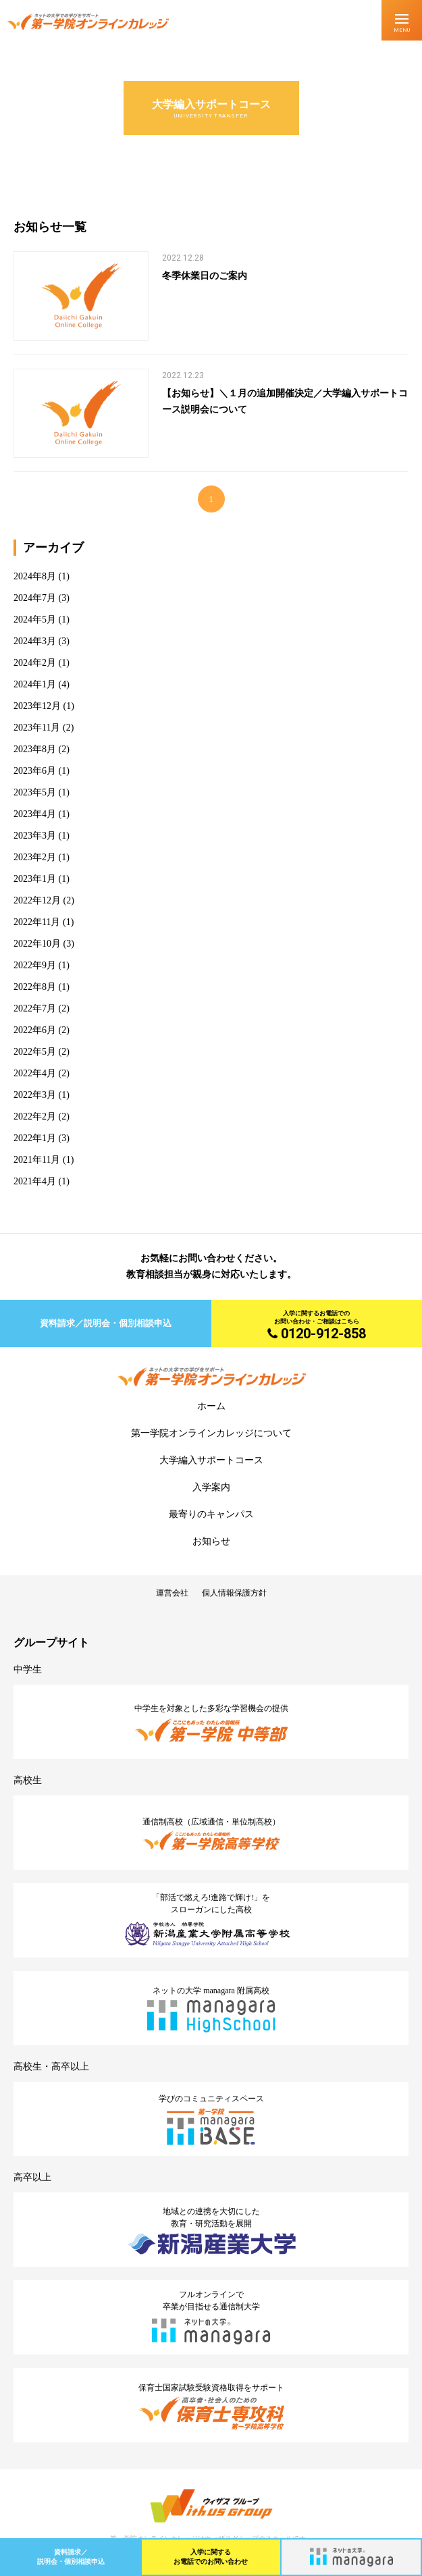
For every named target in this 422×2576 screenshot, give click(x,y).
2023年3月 (35, 836)
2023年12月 (37, 706)
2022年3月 (35, 1095)
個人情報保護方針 (234, 1593)
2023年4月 (35, 814)
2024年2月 (35, 663)
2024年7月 (35, 598)
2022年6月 (35, 1030)
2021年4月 (35, 1181)
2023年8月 (35, 749)
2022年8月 (35, 987)
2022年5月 (35, 1052)
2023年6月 (35, 771)
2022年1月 (35, 1138)
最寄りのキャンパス (211, 1514)
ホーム (211, 1406)
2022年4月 (35, 1073)
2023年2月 (35, 857)
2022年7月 (35, 1008)
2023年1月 (35, 879)
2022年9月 (35, 965)
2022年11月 (37, 922)
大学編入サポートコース (211, 1460)
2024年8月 (35, 576)
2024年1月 (35, 684)
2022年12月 (37, 900)
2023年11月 (37, 727)
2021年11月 (37, 1160)
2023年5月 (35, 792)
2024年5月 (35, 619)
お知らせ (211, 1541)
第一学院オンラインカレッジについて (211, 1433)
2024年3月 (35, 641)
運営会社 (172, 1593)
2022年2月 (35, 1116)
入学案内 (211, 1487)
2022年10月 (37, 944)
